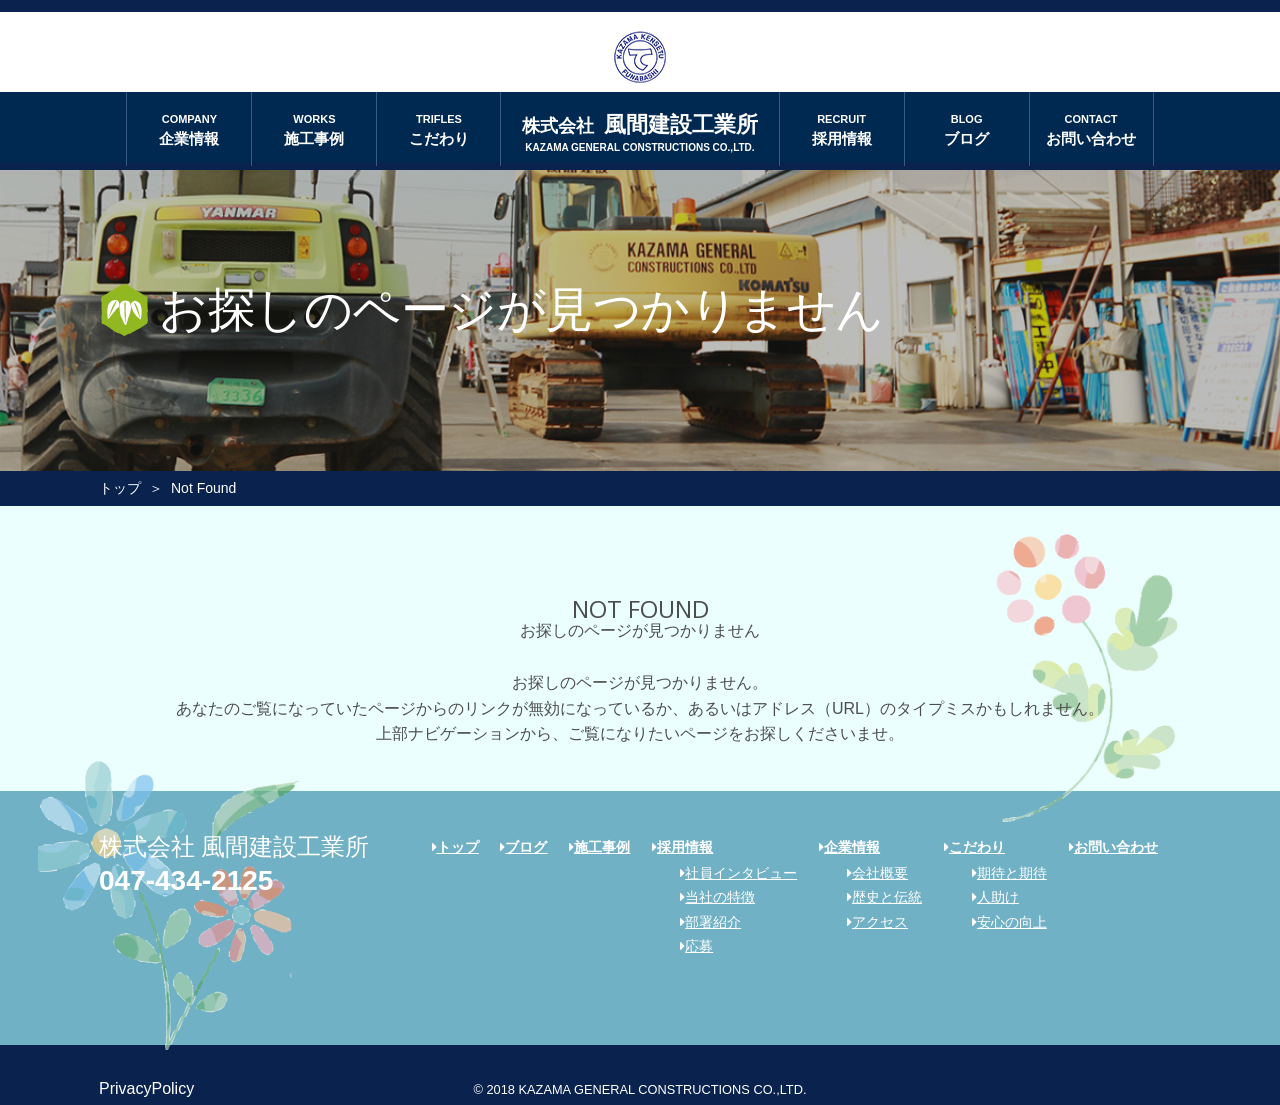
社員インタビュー (731, 873)
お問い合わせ (1091, 128)
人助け (988, 897)
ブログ (967, 128)
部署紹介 (703, 922)
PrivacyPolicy (146, 1088)
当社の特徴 (710, 897)
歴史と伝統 (877, 897)
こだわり (438, 128)
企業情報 (189, 128)
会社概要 (870, 873)
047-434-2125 (186, 880)
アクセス (870, 922)
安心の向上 (1002, 922)
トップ (120, 488)
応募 (689, 946)
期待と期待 (1002, 873)
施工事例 (314, 128)
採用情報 (842, 128)
